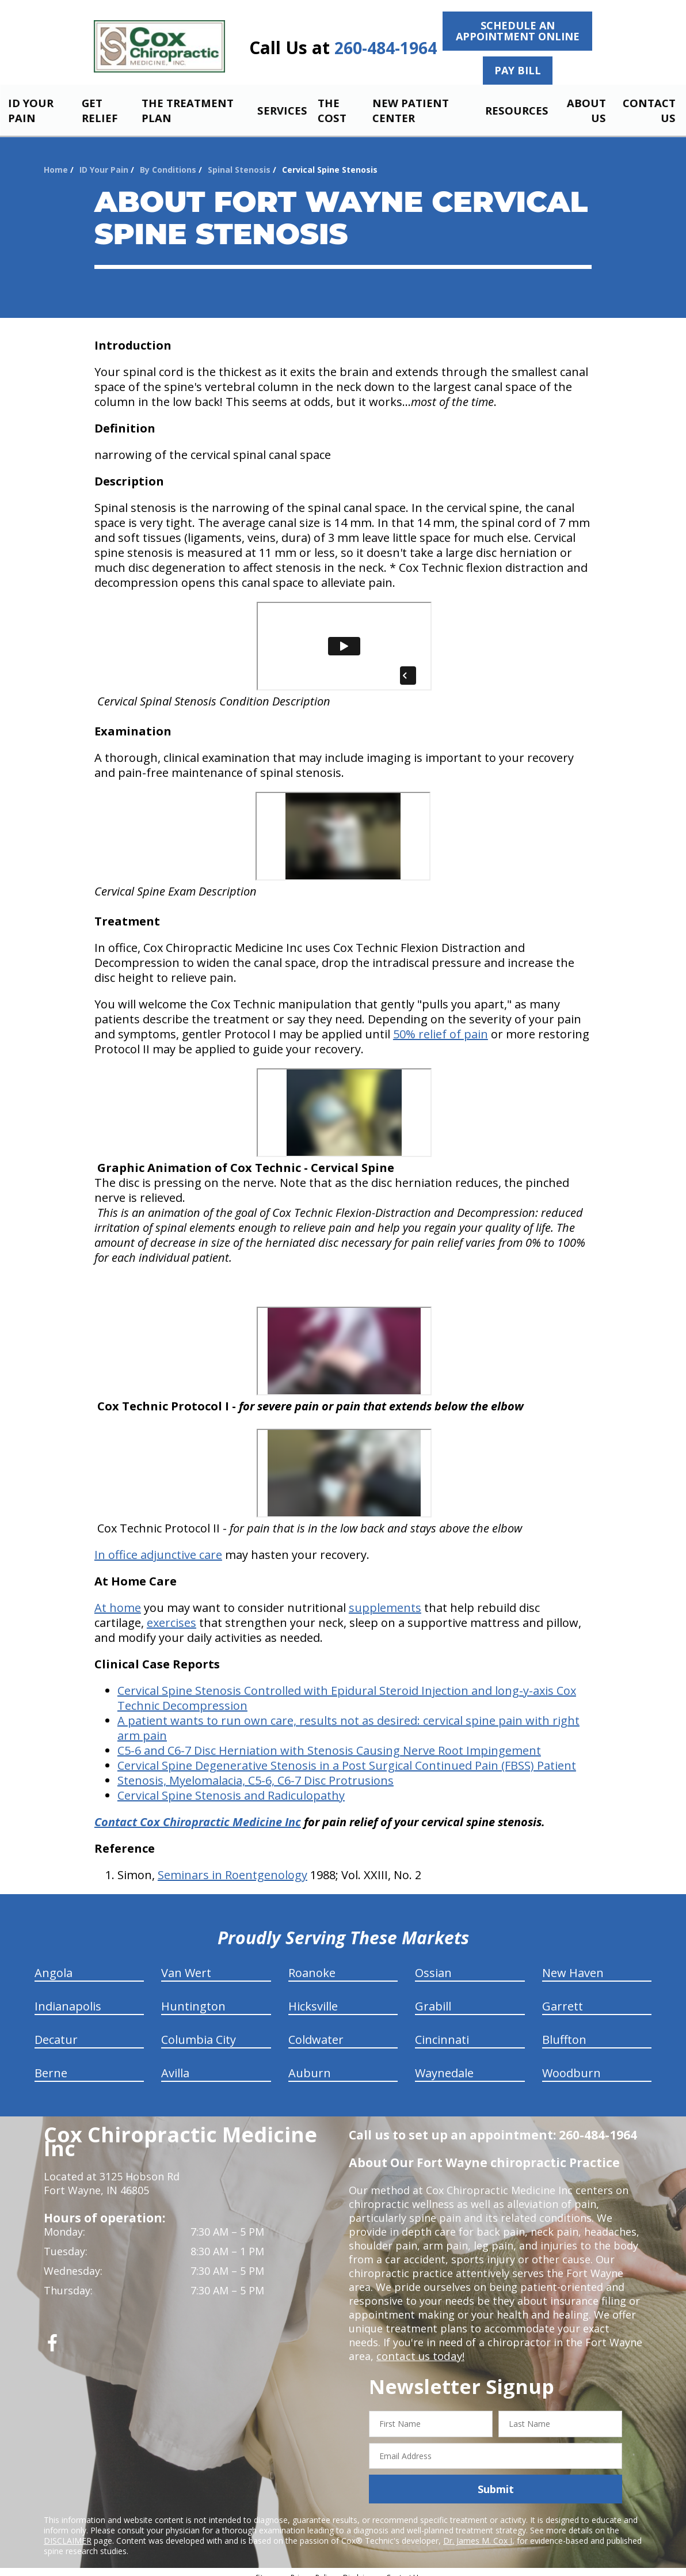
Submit (496, 2479)
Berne (51, 2063)
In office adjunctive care (158, 1545)
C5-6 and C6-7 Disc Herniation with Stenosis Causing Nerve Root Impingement (329, 1740)
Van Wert (186, 1963)
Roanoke (312, 1963)
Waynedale (444, 2063)
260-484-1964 (385, 48)
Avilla (175, 2063)
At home (117, 1598)
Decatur (56, 2030)
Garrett (562, 1996)
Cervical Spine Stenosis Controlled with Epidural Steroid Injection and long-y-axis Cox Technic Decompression (346, 1688)
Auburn (309, 2063)
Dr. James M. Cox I (477, 2530)
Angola (54, 1963)
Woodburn (571, 2063)
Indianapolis (68, 1996)
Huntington (193, 1996)
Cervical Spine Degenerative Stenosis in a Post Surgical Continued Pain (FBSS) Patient (346, 1755)
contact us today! (419, 2346)
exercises (171, 1613)
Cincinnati (442, 2030)
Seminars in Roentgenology (232, 1865)
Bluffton (564, 2030)
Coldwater (316, 2030)
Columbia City (198, 2030)
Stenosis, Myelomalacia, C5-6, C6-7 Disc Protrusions (255, 1770)
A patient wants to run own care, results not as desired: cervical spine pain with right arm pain (348, 1718)
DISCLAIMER (68, 2530)
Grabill (433, 1996)
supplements (385, 1598)
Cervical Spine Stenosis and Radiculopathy (231, 1785)
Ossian (433, 1963)
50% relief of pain (440, 1024)
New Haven (573, 1963)
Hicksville (313, 1996)
